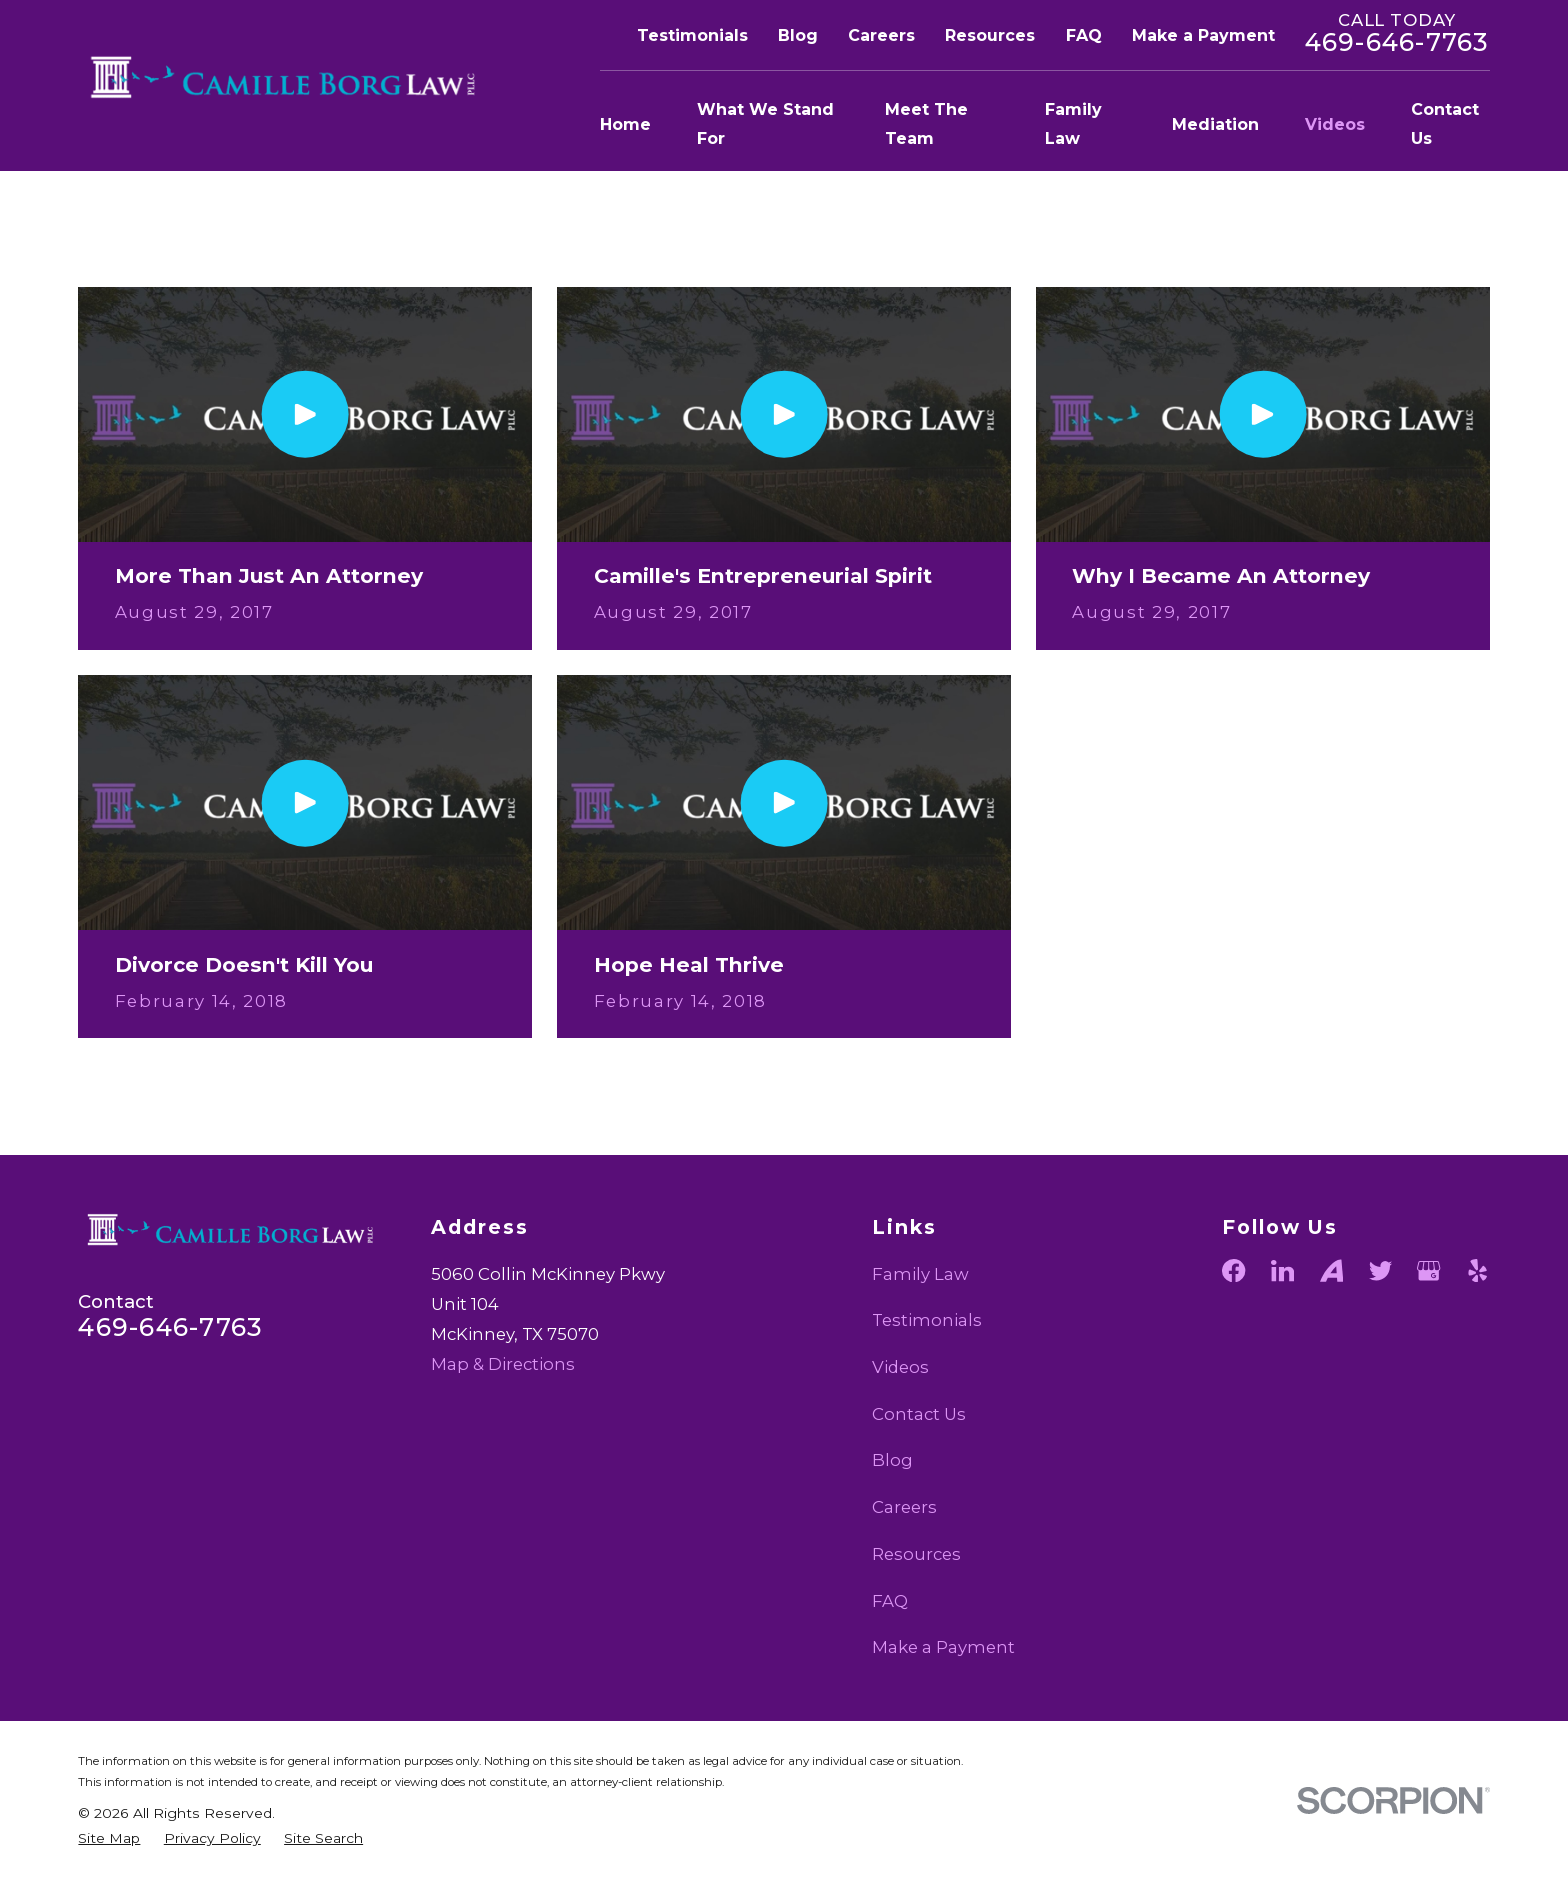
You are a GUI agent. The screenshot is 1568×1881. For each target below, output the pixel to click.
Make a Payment (1203, 35)
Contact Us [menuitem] (1445, 124)
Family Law (920, 1274)
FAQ (1084, 35)
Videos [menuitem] (1335, 124)
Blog (798, 35)
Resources (990, 35)
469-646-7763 (1397, 42)
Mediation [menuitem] (1215, 124)
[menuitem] (109, 1838)
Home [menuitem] (625, 124)
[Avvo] (1331, 1270)
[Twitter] (1380, 1270)
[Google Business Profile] (1428, 1270)
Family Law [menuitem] (1073, 124)
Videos (900, 1367)
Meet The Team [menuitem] (926, 124)
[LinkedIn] (1282, 1270)
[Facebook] (1233, 1270)
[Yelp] (1477, 1270)
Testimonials (692, 35)
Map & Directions (503, 1364)
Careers (881, 35)
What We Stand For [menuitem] (765, 124)
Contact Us (919, 1414)
